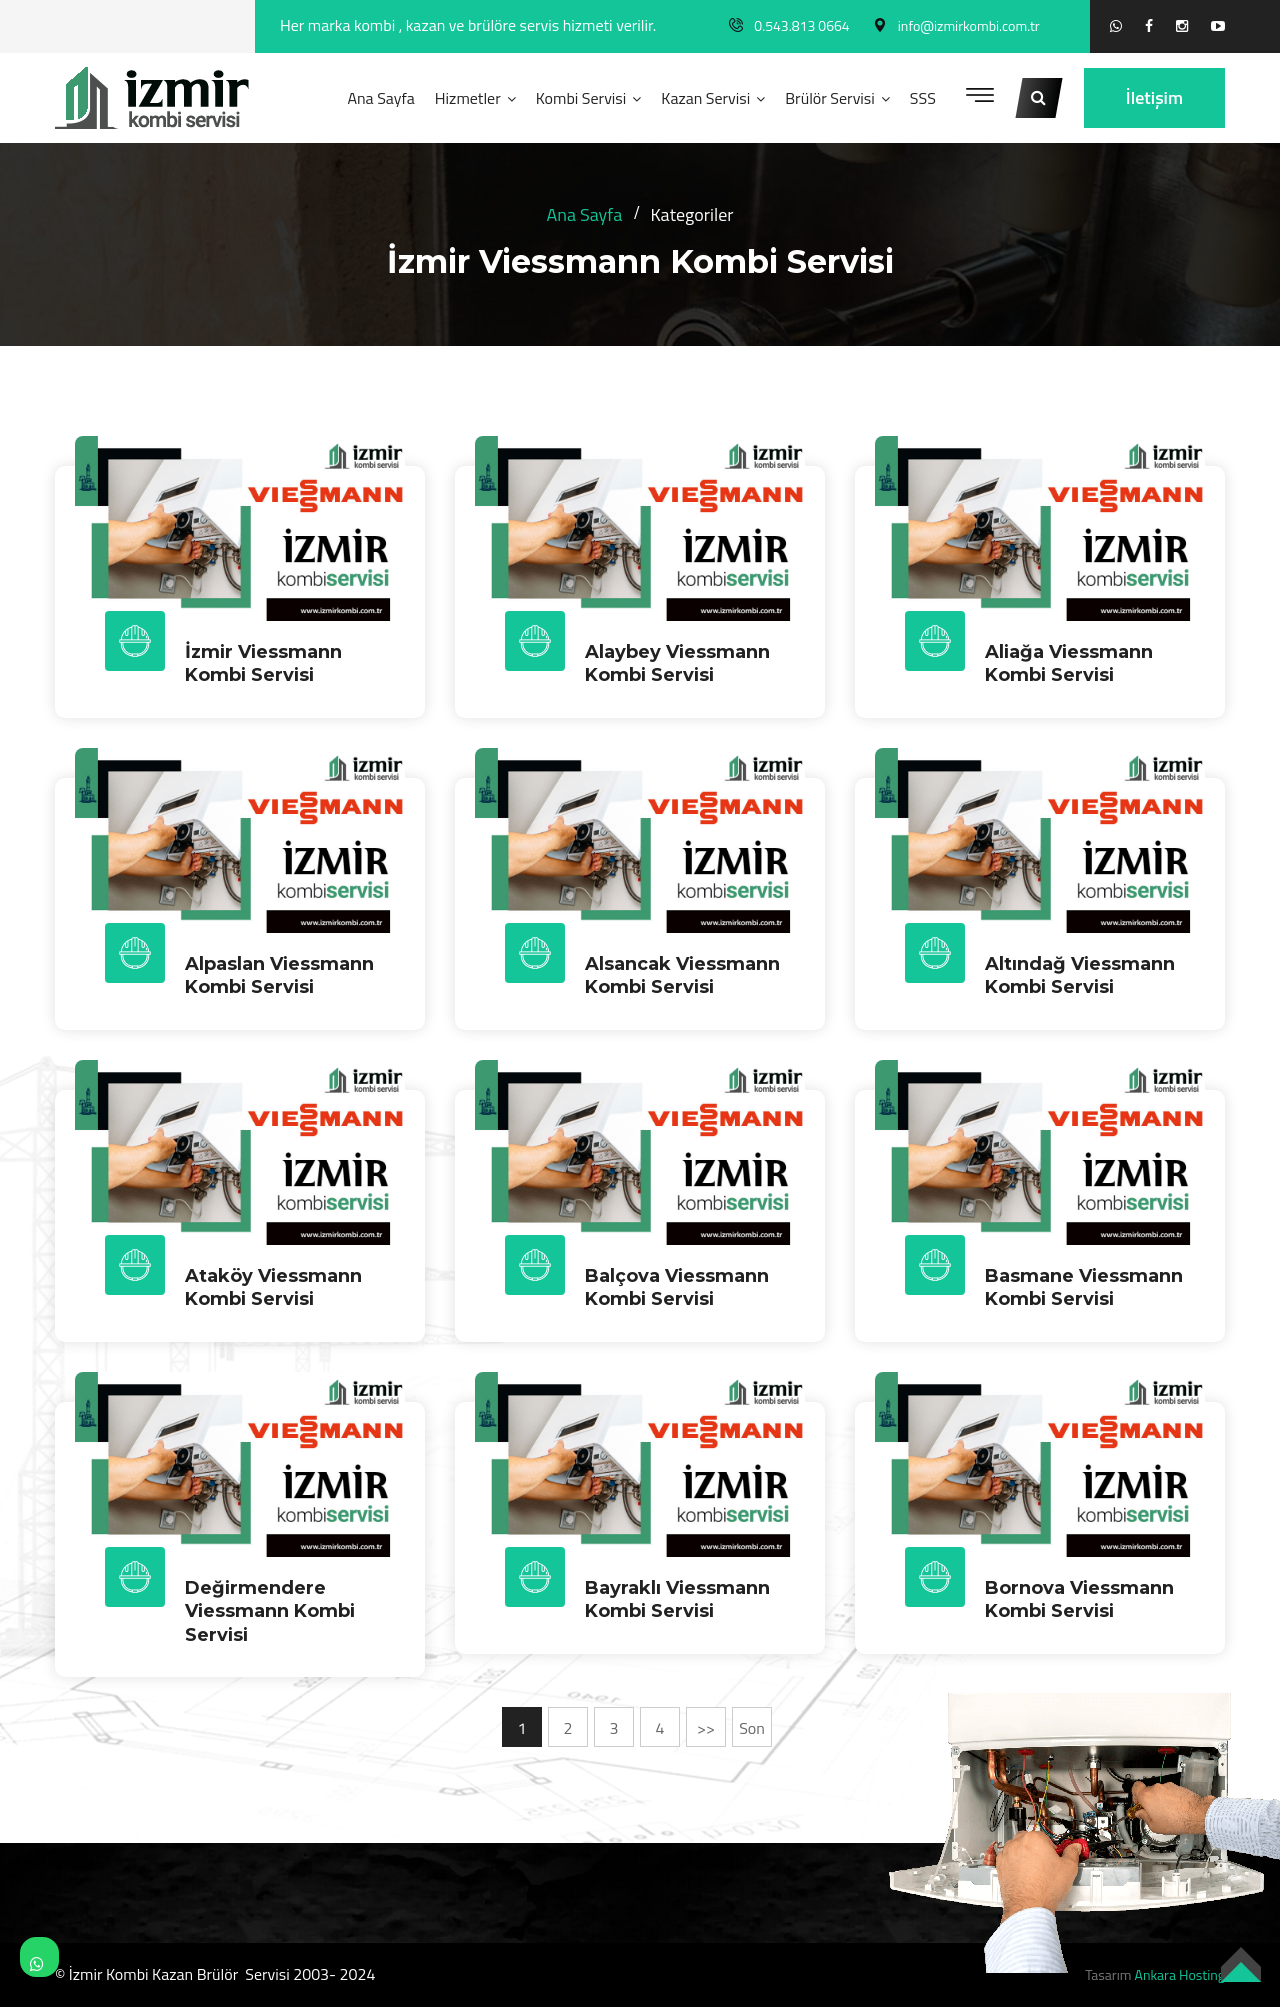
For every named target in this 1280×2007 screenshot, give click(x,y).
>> (706, 1728)
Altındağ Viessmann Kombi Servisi (1080, 975)
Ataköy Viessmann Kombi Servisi (273, 1287)
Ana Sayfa (380, 98)
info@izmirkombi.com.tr (969, 25)
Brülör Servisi (830, 98)
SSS (923, 98)
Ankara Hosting (1180, 1974)
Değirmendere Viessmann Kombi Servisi (270, 1611)
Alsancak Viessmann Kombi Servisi (682, 975)
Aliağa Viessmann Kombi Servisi (1069, 663)
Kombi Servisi (581, 98)
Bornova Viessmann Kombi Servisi (1079, 1599)
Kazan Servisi (705, 98)
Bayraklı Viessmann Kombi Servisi (677, 1599)
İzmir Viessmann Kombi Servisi (263, 663)
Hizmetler (468, 98)
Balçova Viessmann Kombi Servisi (677, 1287)
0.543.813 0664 (801, 25)
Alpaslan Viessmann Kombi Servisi (279, 975)
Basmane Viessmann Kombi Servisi (1084, 1287)
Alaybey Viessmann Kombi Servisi (677, 663)
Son (752, 1728)
